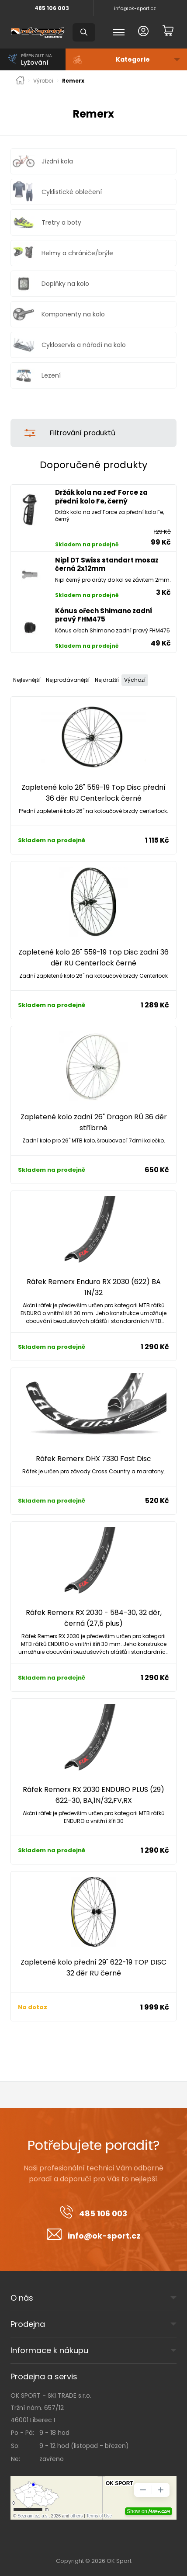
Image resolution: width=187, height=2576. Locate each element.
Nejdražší (107, 680)
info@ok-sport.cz (135, 8)
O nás (21, 2297)
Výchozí (134, 680)
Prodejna (27, 2324)
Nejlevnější (27, 680)
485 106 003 (52, 8)
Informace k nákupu (49, 2350)
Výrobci (43, 81)
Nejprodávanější (68, 680)
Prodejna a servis (43, 2376)
